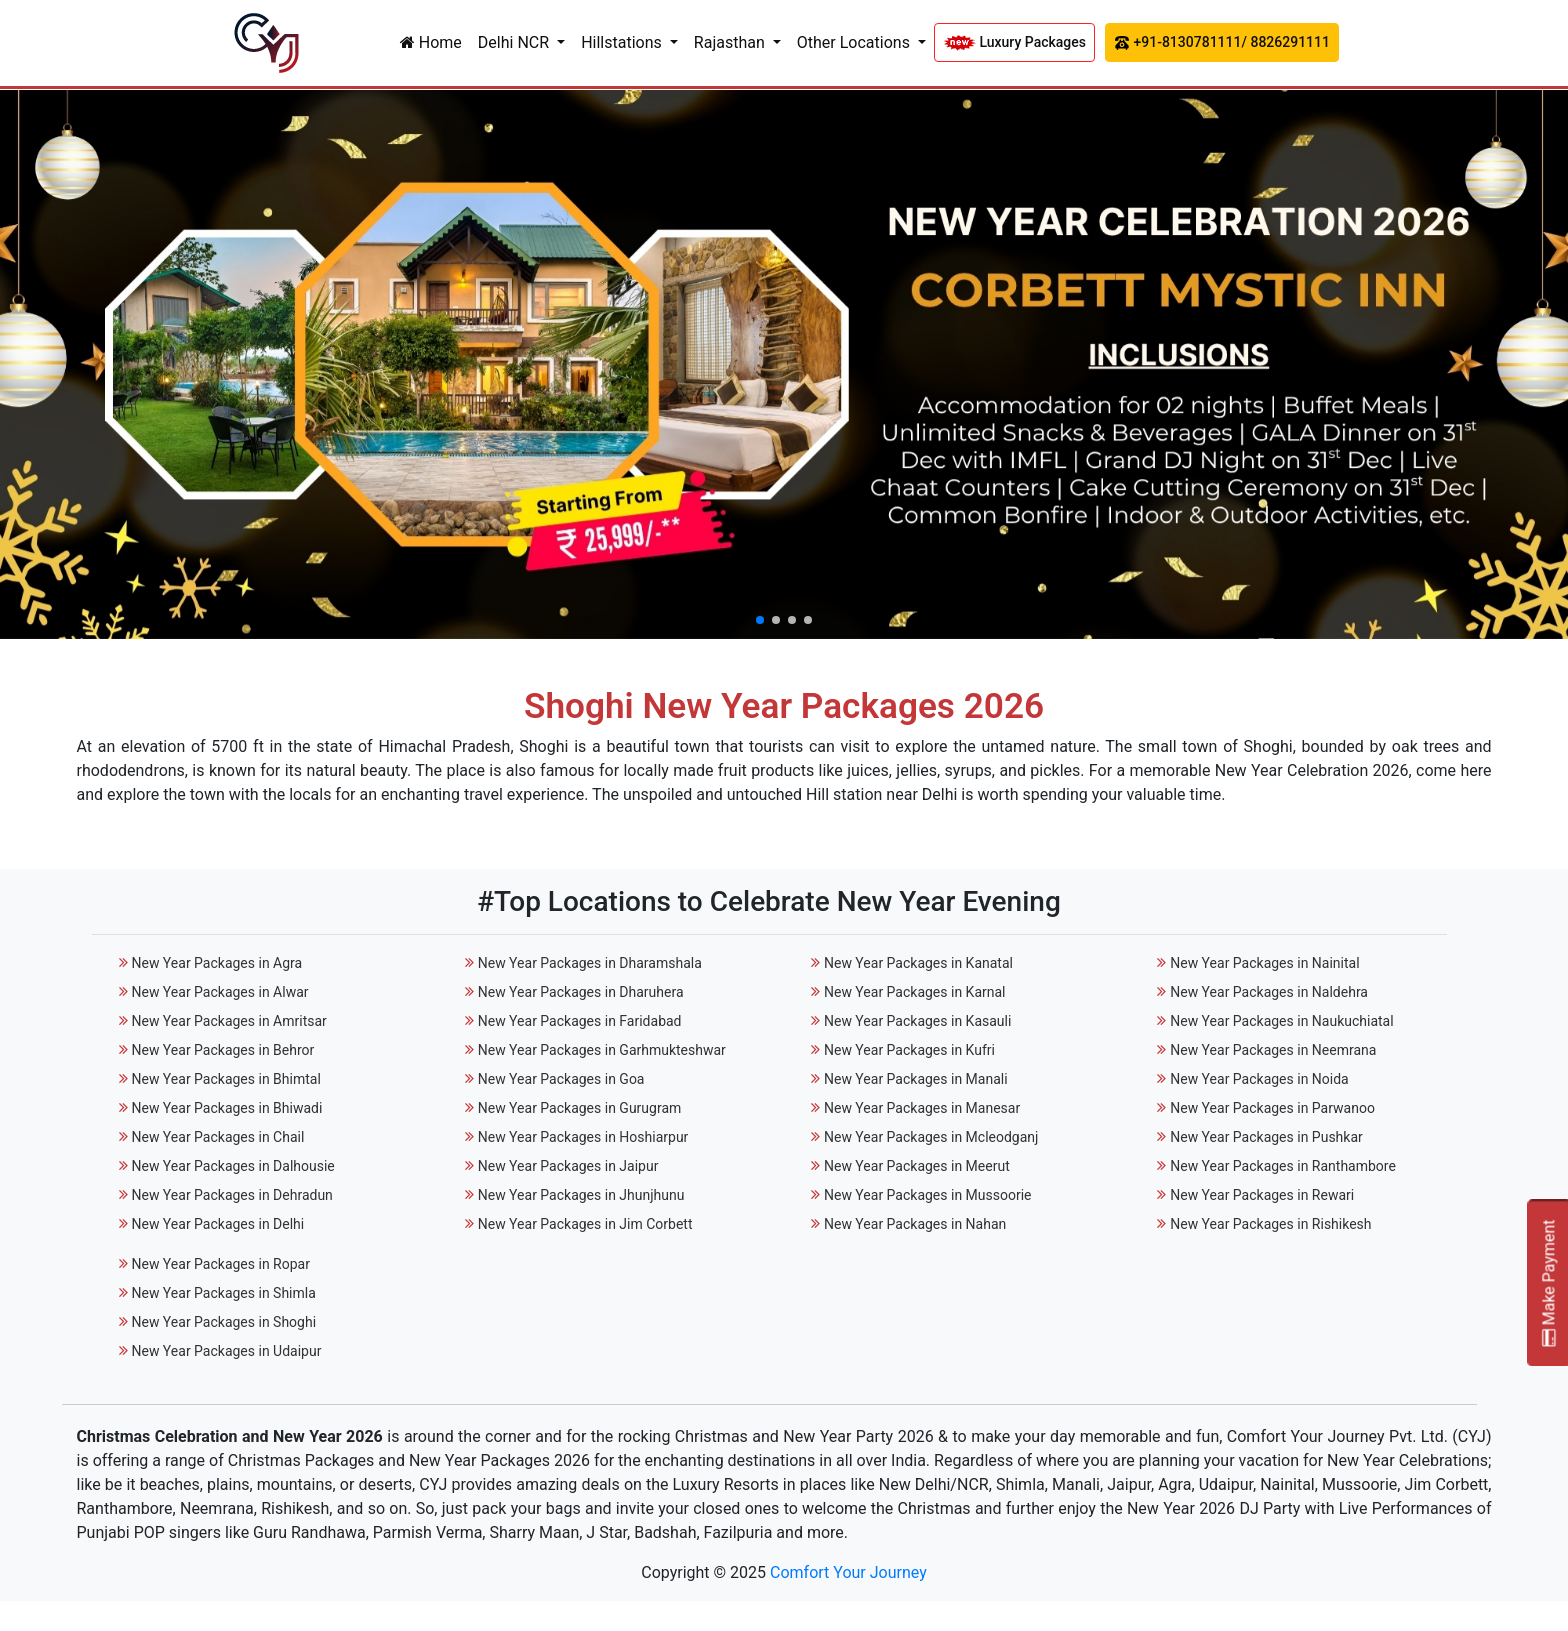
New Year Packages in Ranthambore (1283, 1166)
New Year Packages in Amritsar (228, 1021)
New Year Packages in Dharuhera (581, 992)
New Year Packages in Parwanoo (1272, 1108)
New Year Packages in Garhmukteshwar (602, 1050)
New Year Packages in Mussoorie (928, 1195)
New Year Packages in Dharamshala (590, 963)
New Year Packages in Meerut (917, 1166)
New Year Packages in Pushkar (1266, 1137)
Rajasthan (731, 42)
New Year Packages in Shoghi (223, 1322)
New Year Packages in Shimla (223, 1293)
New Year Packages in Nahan (915, 1224)
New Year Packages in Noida (1259, 1079)
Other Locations (855, 42)
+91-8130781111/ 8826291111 (1222, 42)
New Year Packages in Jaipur (568, 1166)
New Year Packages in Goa (561, 1079)
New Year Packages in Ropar (220, 1264)
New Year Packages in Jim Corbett (585, 1224)
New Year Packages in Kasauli (917, 1021)
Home (431, 42)
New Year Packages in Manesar (922, 1108)
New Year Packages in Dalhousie (232, 1166)
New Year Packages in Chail (217, 1137)
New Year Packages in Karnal (915, 992)
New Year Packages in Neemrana (1273, 1050)
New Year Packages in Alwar (219, 992)
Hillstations (623, 42)
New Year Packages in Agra (216, 963)
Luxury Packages (1014, 42)
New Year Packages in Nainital (1264, 963)
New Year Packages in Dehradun (231, 1195)
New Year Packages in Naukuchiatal (1281, 1021)
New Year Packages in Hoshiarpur (583, 1137)
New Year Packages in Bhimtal (225, 1079)
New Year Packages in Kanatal (918, 963)
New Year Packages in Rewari (1262, 1195)
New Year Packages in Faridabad (580, 1021)
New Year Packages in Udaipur (226, 1351)
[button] (760, 620)
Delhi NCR (515, 42)
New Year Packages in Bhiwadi (226, 1108)
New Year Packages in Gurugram (580, 1108)
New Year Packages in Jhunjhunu (581, 1195)
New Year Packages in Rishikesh (1270, 1224)
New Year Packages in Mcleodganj (931, 1137)
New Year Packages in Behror (222, 1050)
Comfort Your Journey (848, 1572)
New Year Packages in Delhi (217, 1224)
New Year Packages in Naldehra (1269, 992)
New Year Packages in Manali (916, 1079)
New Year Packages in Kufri (909, 1050)
